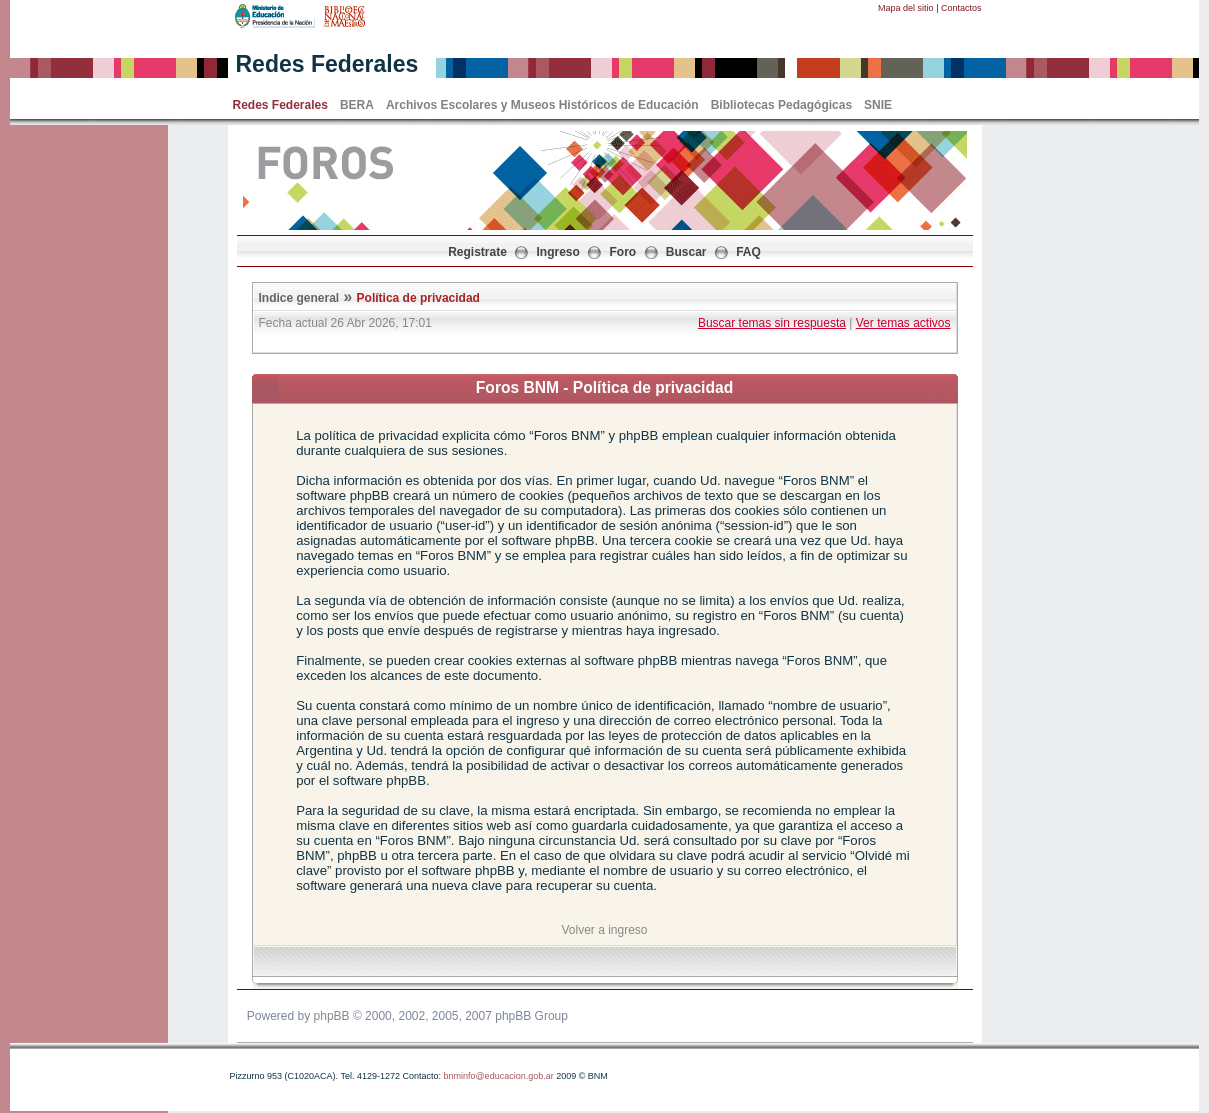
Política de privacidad (418, 298)
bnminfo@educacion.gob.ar (498, 1076)
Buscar (686, 252)
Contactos (961, 8)
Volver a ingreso (604, 930)
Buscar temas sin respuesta (772, 323)
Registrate (477, 252)
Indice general (299, 298)
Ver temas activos (903, 323)
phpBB (332, 1016)
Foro (623, 252)
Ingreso (558, 252)
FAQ (748, 252)
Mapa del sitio (906, 8)
